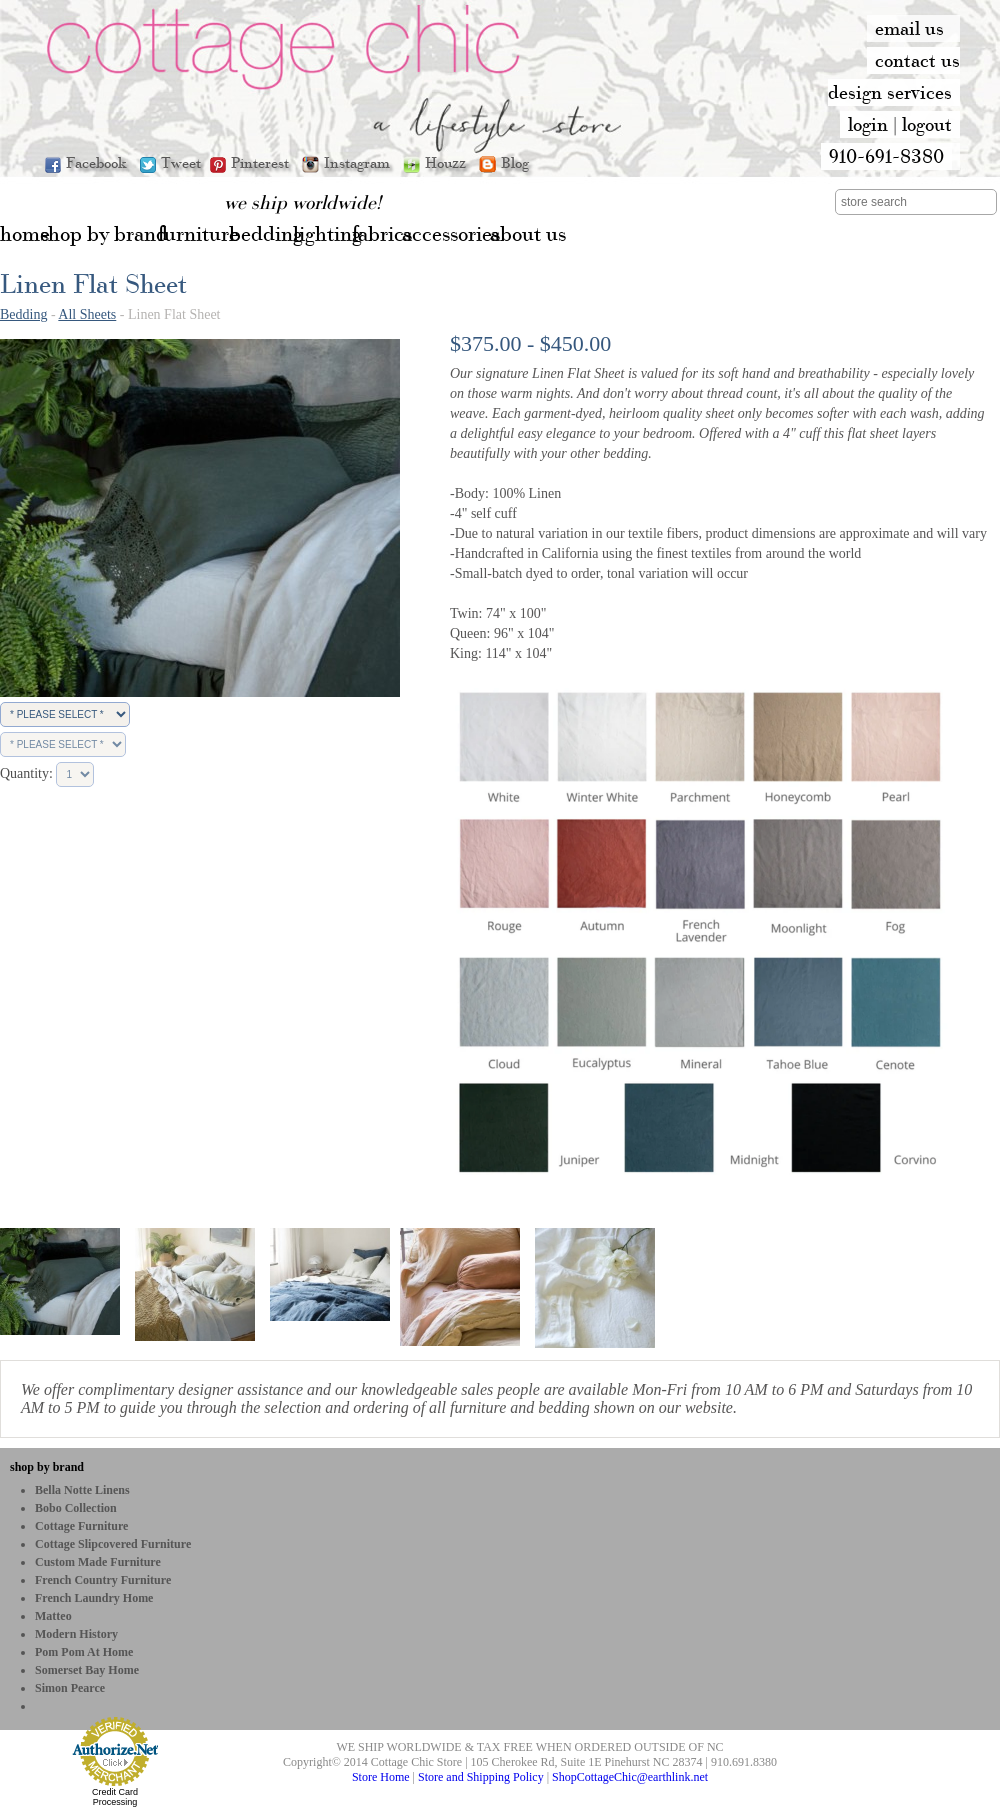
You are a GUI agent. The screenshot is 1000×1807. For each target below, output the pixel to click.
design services (890, 92)
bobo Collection (76, 1508)
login (868, 124)
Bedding (23, 314)
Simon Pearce (70, 1688)
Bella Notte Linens (82, 1490)
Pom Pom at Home (84, 1652)
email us (909, 28)
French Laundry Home (94, 1598)
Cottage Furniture (81, 1526)
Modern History (76, 1634)
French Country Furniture (103, 1580)
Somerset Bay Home (87, 1670)
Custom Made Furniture (98, 1562)
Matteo (53, 1616)
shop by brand (47, 1467)
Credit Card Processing (115, 1797)
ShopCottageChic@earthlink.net (630, 1777)
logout (927, 124)
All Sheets (87, 314)
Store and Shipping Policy (481, 1777)
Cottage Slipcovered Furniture (113, 1544)
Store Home (381, 1777)
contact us (917, 60)
